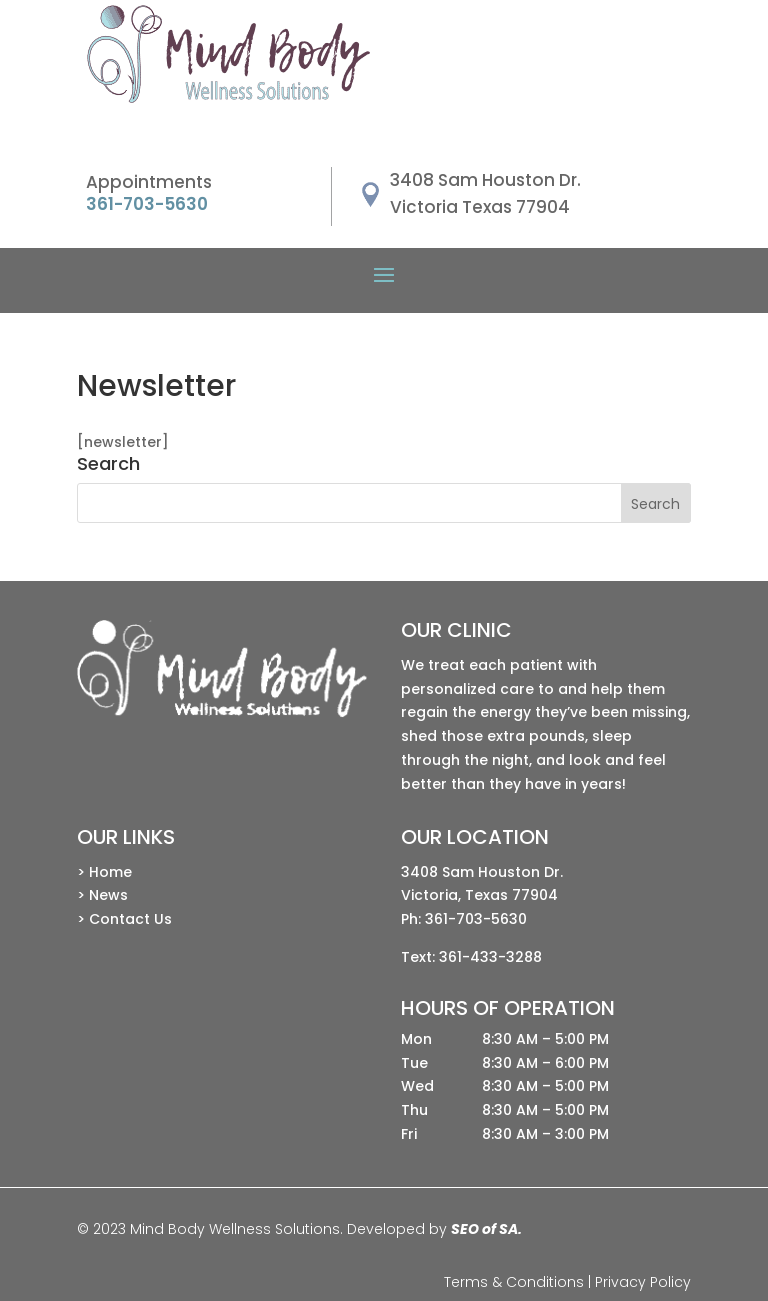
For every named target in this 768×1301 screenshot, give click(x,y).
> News (102, 895)
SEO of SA (484, 1229)
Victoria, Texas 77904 (479, 895)
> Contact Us (124, 919)
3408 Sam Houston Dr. (482, 872)
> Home (104, 872)
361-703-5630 (476, 919)
